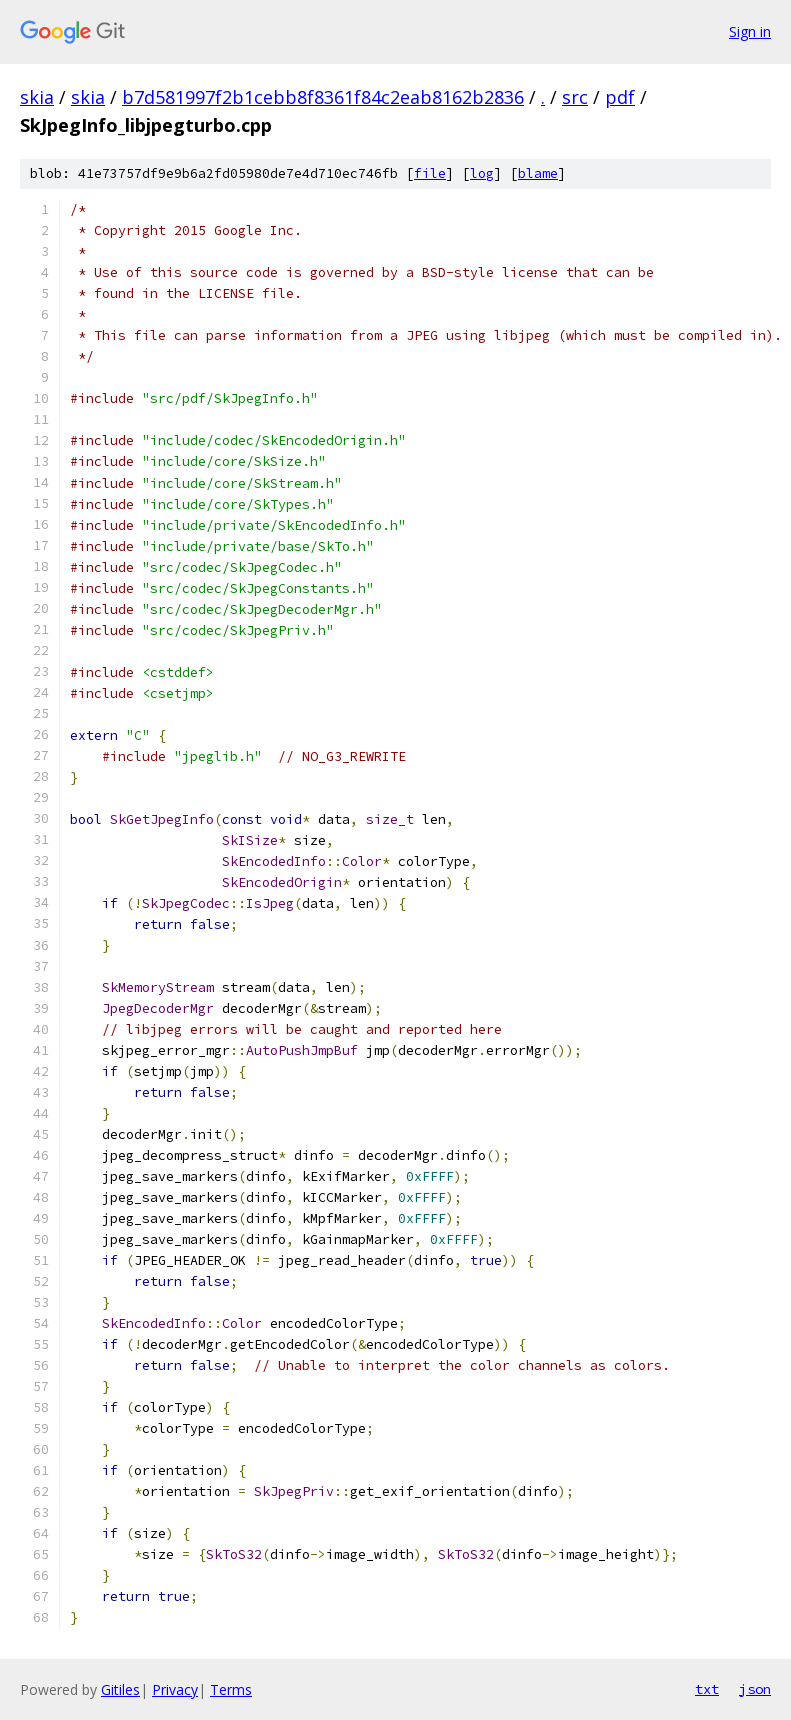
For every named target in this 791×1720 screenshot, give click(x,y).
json (755, 1689)
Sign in (750, 31)
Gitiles (120, 1689)
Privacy (175, 1689)
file (430, 173)
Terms (231, 1689)
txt (707, 1689)
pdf (620, 97)
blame (538, 173)
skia (37, 97)
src (575, 97)
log (482, 173)
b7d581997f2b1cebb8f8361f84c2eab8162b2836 (323, 97)
